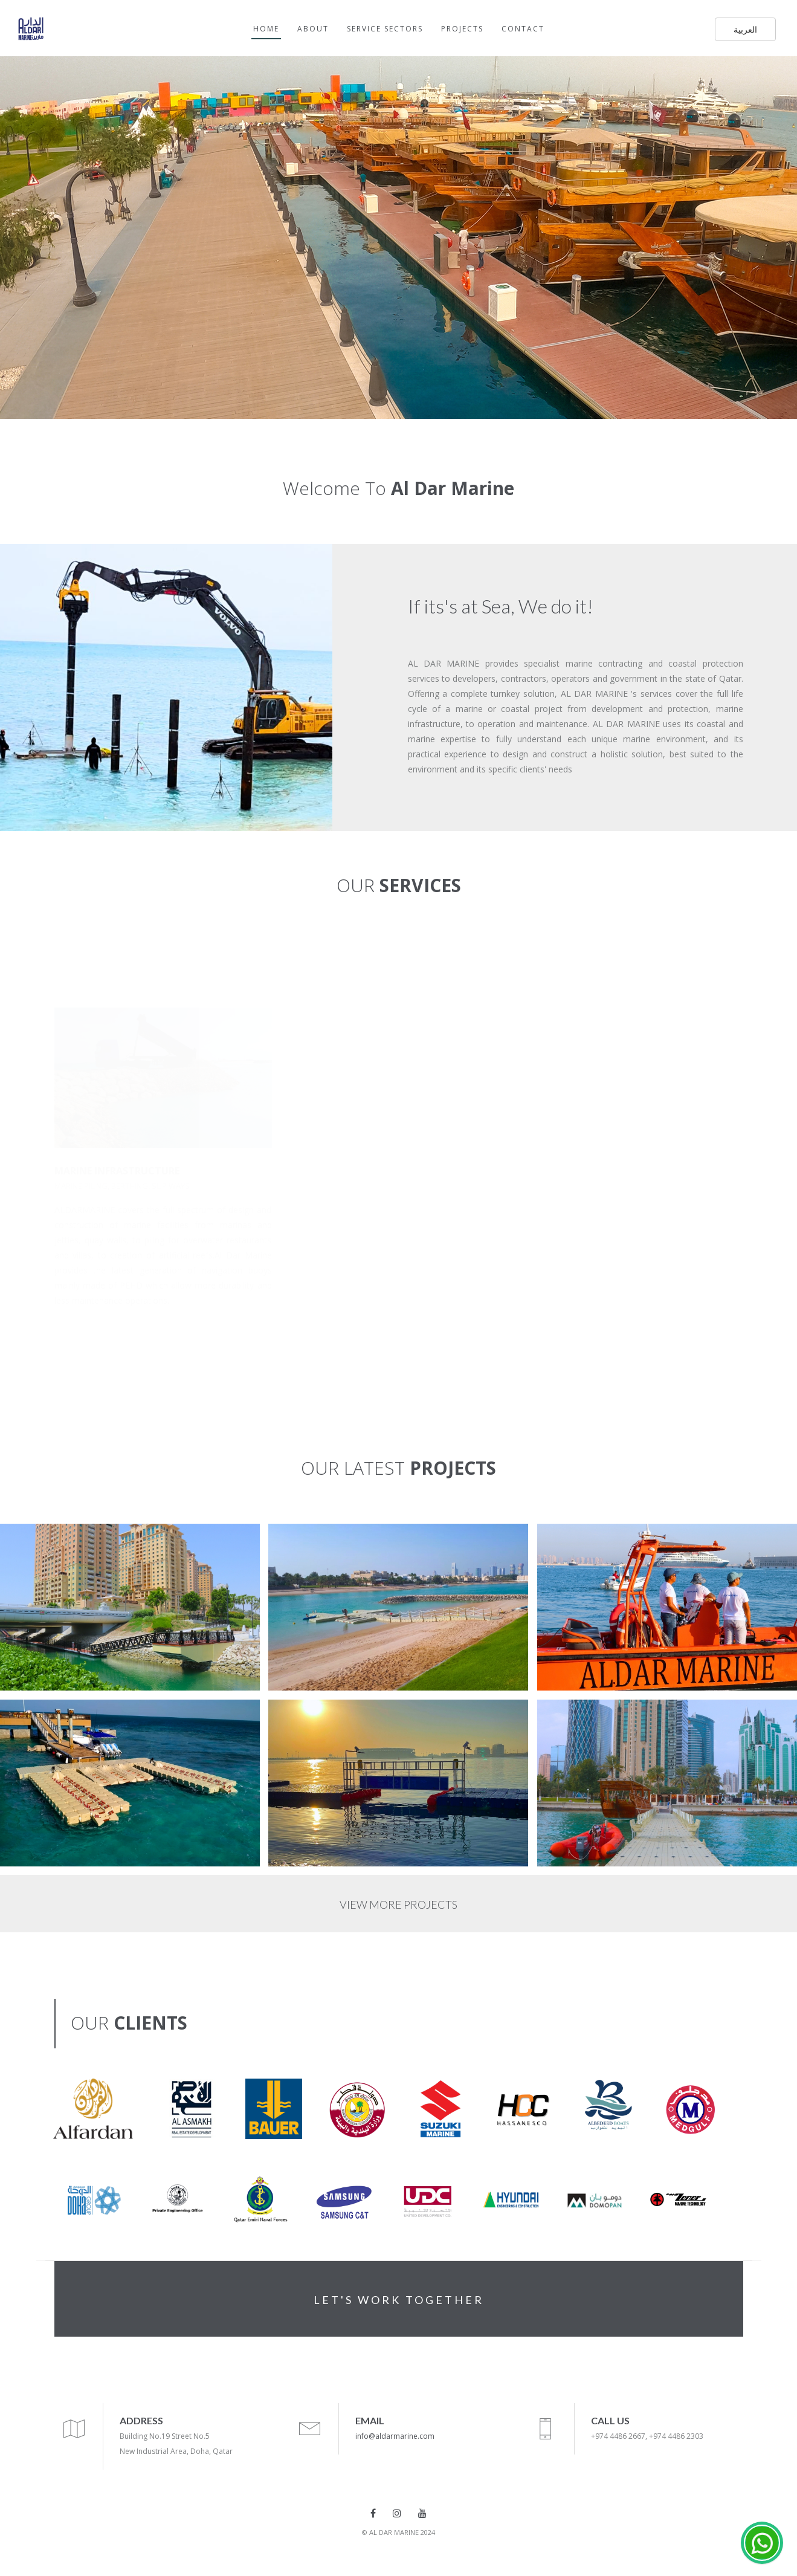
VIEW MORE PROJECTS (398, 1904)
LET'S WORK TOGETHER (399, 2299)
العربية (745, 29)
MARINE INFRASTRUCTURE (116, 1170)
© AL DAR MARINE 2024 (398, 2532)
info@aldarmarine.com (394, 2436)
